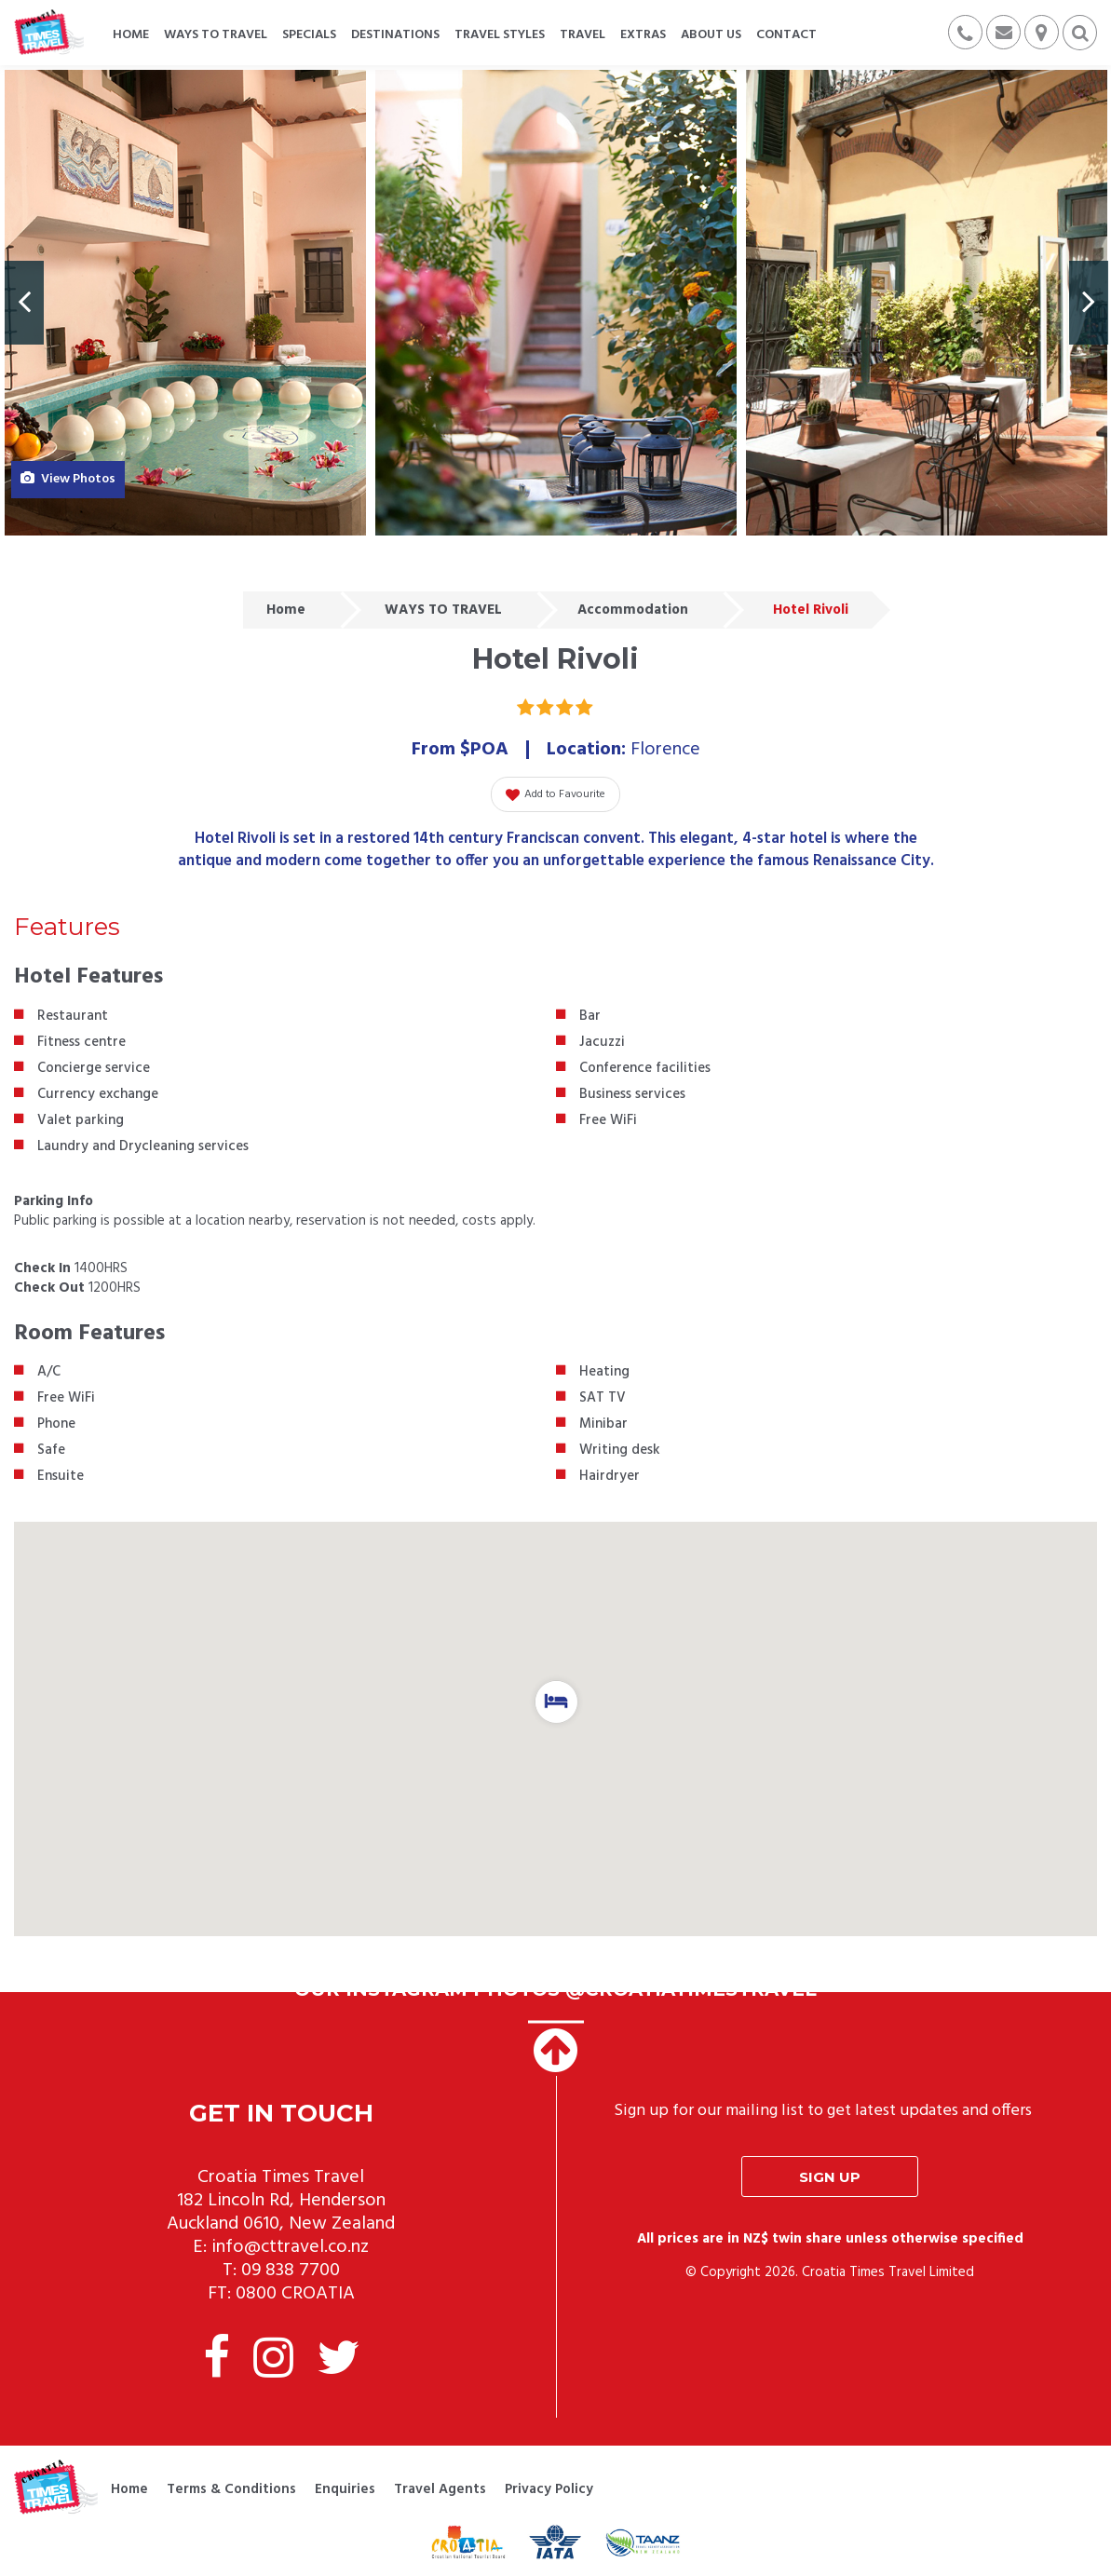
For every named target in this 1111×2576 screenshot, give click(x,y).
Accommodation (632, 610)
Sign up (829, 2177)
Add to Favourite (555, 794)
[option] (185, 302)
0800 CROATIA (295, 2294)
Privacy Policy (549, 2489)
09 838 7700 (290, 2270)
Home (285, 610)
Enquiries (345, 2489)
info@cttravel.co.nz (290, 2247)
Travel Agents (440, 2489)
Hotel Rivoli (810, 610)
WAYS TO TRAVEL (443, 610)
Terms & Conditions (231, 2489)
